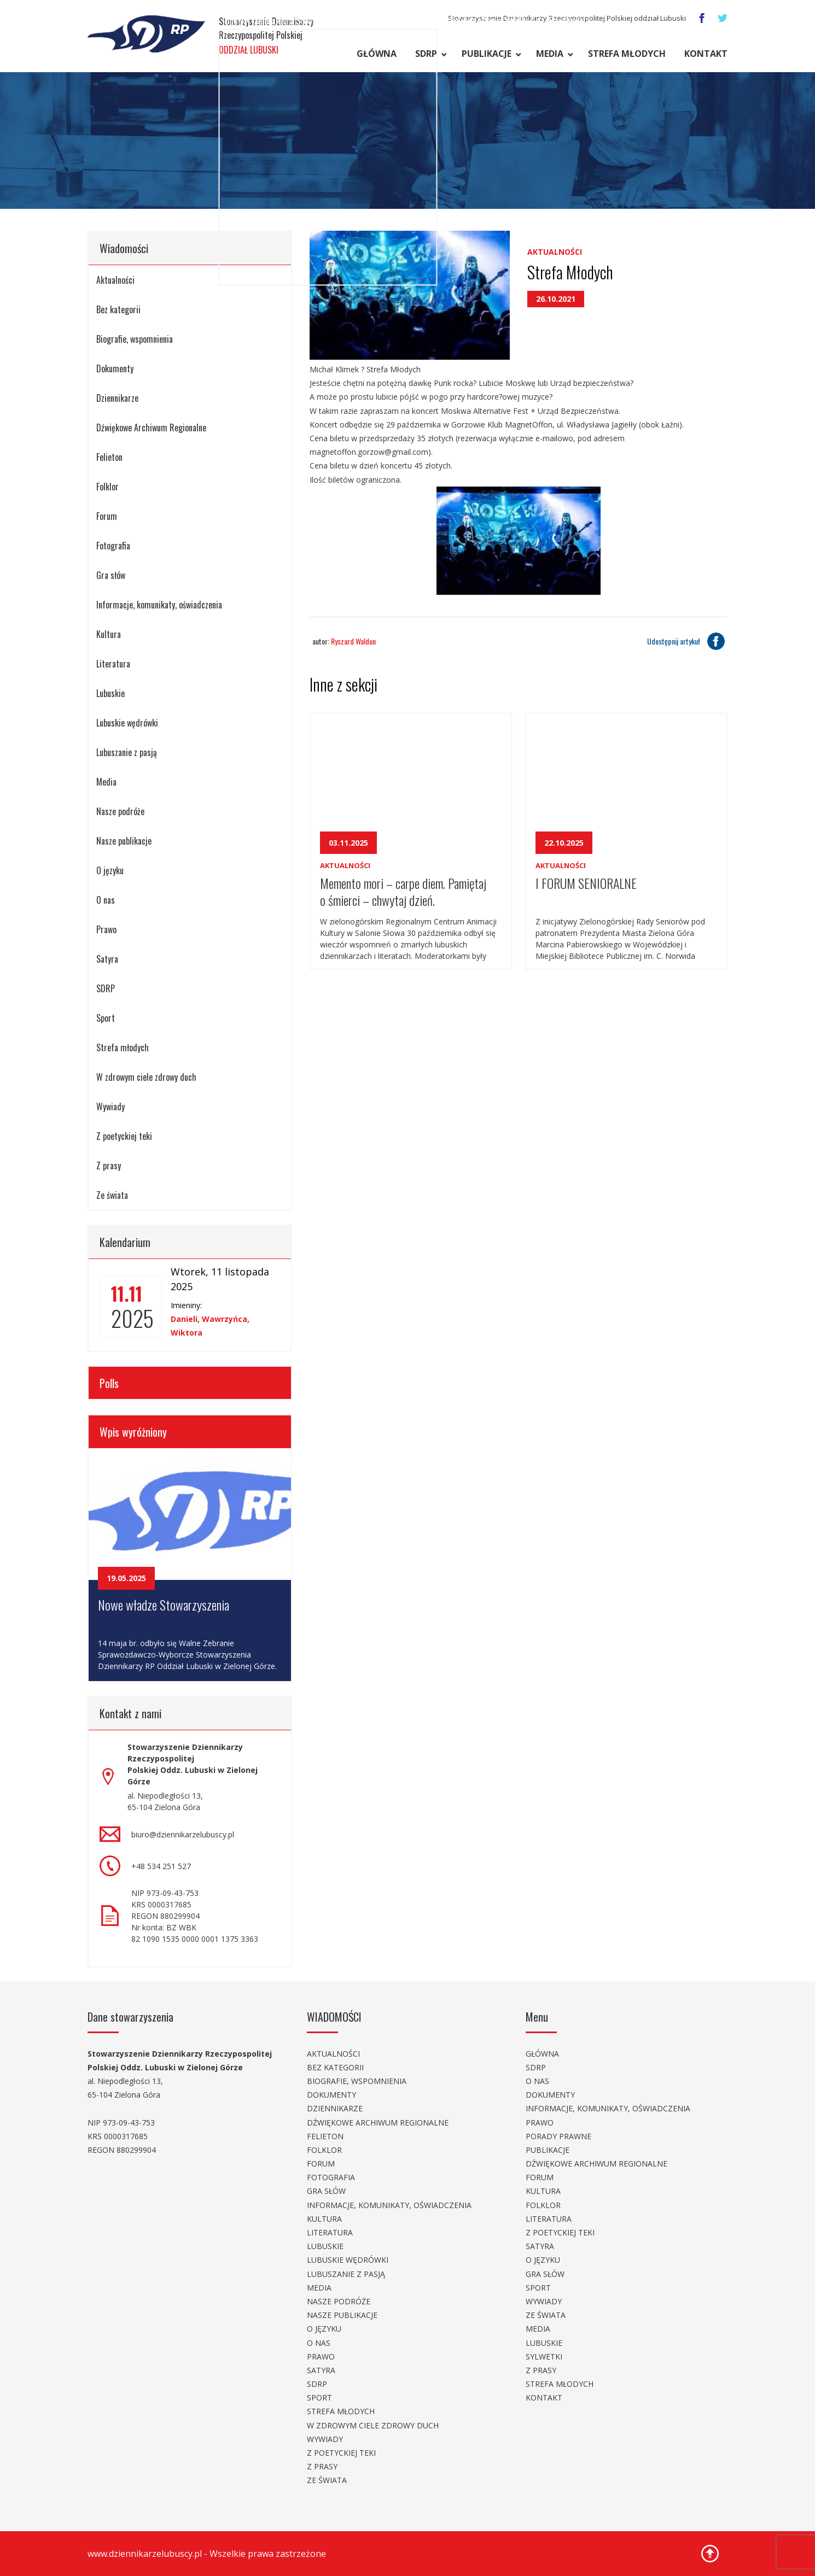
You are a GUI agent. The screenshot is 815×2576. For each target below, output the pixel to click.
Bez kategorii (118, 309)
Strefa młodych (627, 54)
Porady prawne (558, 2136)
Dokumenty (114, 368)
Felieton (109, 457)
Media (549, 54)
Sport (105, 1017)
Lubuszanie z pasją (126, 752)
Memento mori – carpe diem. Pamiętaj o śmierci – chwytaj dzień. (403, 891)
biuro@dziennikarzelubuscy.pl (182, 1834)
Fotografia (113, 545)
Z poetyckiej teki (124, 1136)
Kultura (108, 634)
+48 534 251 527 (161, 1866)
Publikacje (486, 54)
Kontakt (705, 54)
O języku (110, 870)
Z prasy (108, 1165)
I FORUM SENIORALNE (586, 883)
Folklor (107, 486)
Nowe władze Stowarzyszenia (163, 1604)
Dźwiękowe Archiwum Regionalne (151, 427)
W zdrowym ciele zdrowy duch (146, 1077)
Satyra (107, 958)
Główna (377, 54)
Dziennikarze (117, 398)
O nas (105, 899)
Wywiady (110, 1106)
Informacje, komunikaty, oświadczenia (159, 604)
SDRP (426, 54)
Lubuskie (110, 693)
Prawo (106, 929)
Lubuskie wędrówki (127, 722)
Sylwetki (544, 2356)
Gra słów (110, 575)
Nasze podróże (120, 811)
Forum (106, 516)
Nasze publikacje (124, 840)
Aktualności (115, 279)
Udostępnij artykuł (687, 641)
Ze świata (112, 1195)
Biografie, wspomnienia (134, 339)
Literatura (113, 663)
